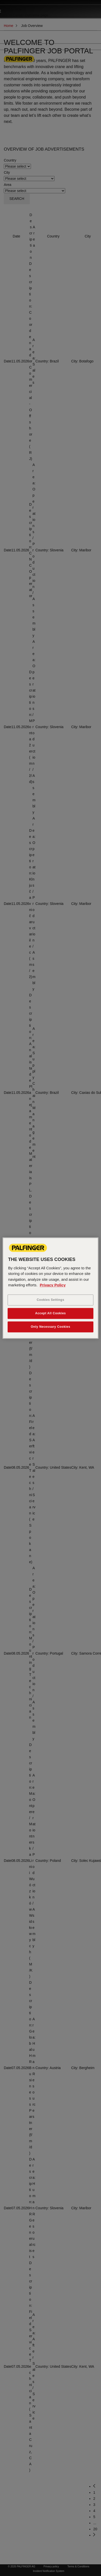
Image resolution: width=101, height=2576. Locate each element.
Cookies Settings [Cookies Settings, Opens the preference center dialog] (50, 1300)
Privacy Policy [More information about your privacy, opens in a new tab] (53, 1285)
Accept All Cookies (50, 1313)
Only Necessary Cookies (50, 1327)
